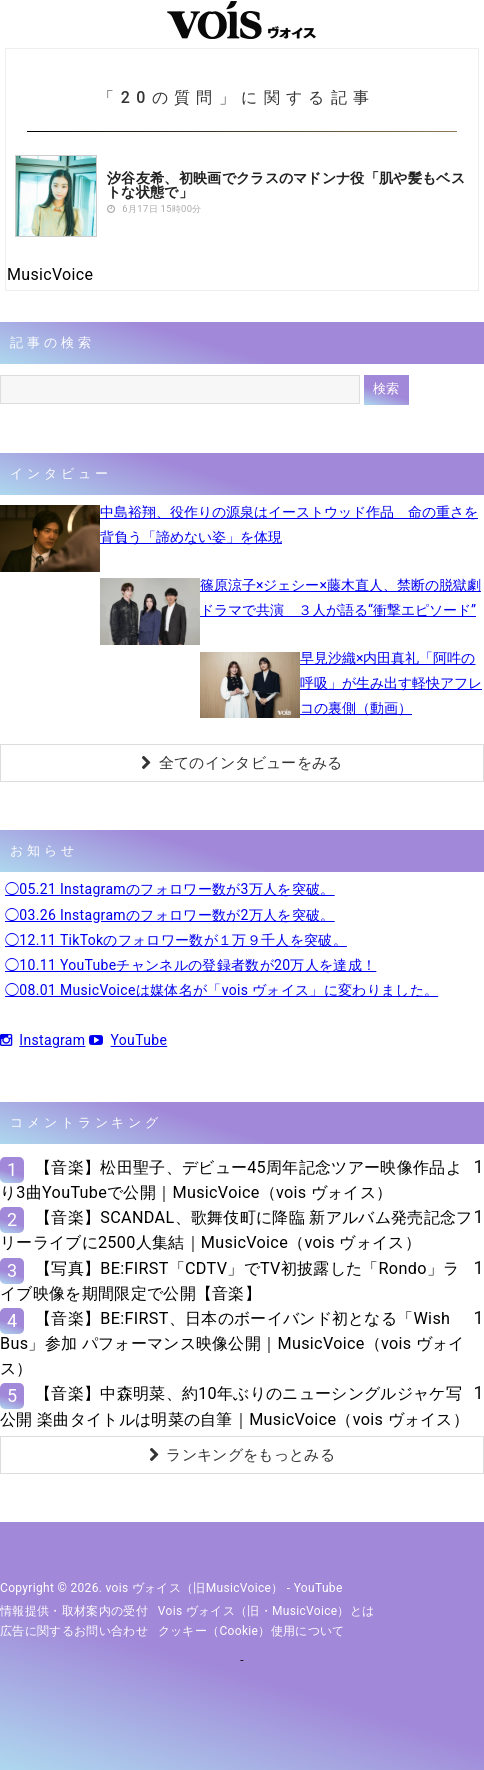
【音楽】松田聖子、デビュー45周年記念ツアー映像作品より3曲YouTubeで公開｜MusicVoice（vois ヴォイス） (231, 1180)
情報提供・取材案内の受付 (74, 1611)
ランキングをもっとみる (242, 1455)
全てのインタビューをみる (241, 763)
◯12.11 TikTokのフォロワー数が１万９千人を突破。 (176, 940)
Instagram (42, 1040)
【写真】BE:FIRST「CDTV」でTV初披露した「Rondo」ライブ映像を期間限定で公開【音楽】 (229, 1281)
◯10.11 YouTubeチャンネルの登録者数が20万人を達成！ (190, 965)
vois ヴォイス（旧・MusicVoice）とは (266, 1611)
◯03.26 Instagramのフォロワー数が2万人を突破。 (170, 915)
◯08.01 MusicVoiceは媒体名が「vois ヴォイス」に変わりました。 (221, 990)
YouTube (128, 1040)
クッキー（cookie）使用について (251, 1631)
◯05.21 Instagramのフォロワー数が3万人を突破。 (170, 889)
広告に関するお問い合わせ (74, 1631)
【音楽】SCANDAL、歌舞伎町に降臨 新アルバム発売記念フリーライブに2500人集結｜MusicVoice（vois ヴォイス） (236, 1230)
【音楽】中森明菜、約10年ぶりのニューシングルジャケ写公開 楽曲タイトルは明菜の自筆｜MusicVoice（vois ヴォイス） (234, 1406)
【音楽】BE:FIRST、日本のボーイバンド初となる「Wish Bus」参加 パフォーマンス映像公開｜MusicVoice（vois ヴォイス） (232, 1343)
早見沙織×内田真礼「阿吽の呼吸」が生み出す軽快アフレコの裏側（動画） (391, 683)
